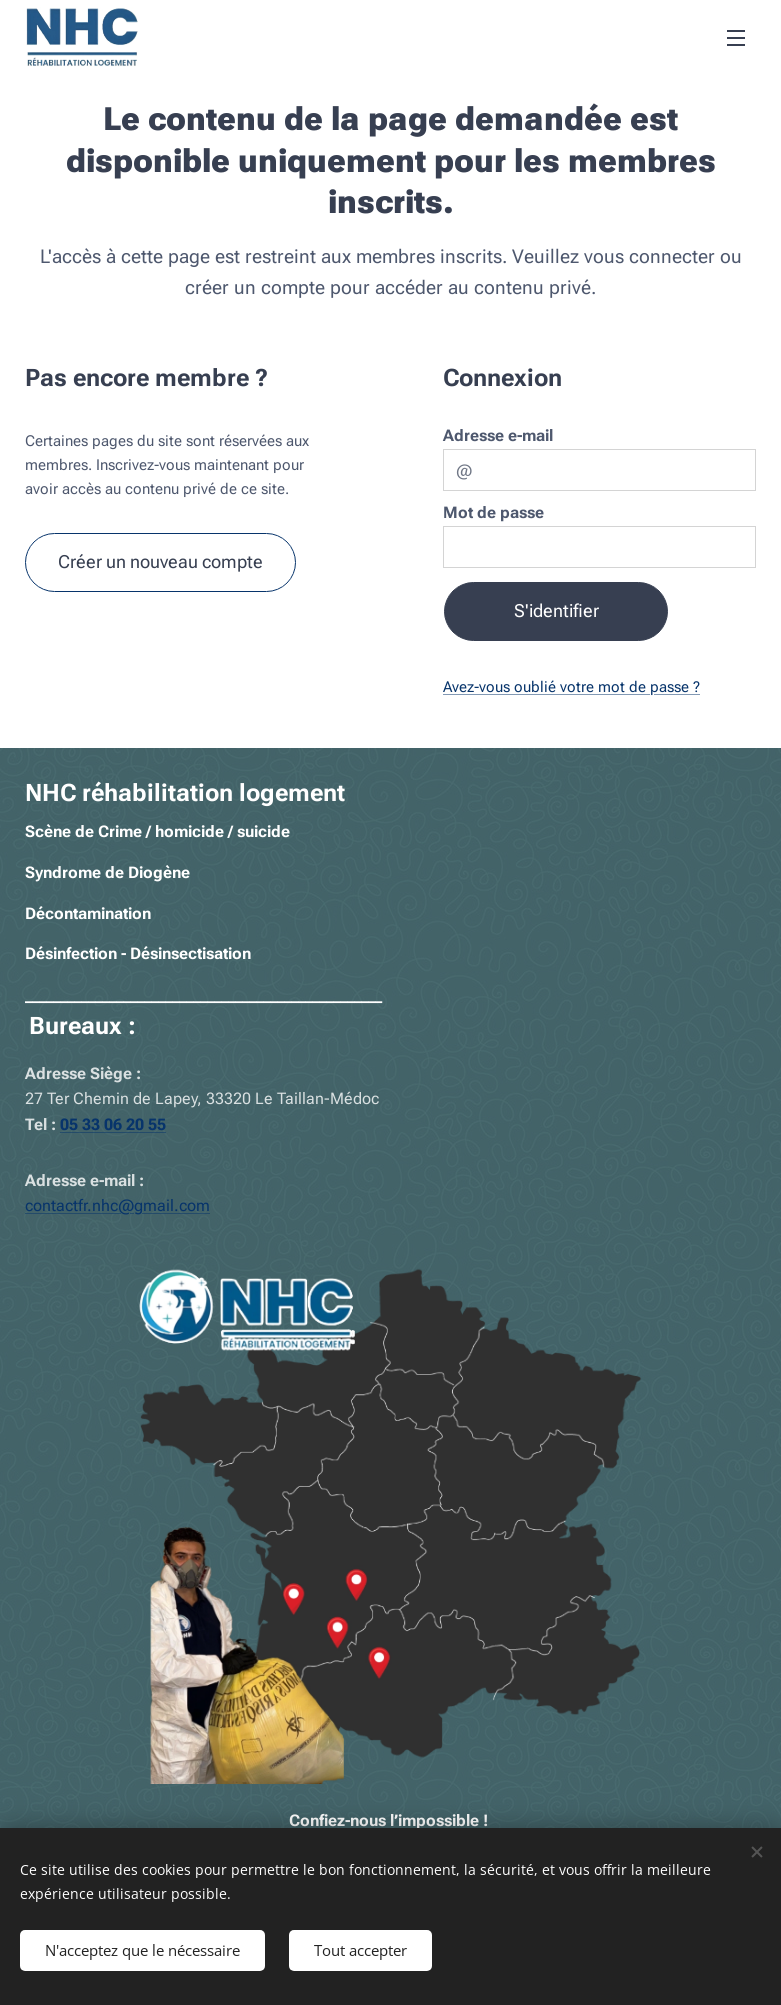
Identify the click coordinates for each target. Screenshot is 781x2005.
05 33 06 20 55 (113, 1124)
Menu (736, 38)
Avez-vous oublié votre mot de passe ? (571, 687)
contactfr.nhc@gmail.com (117, 1206)
